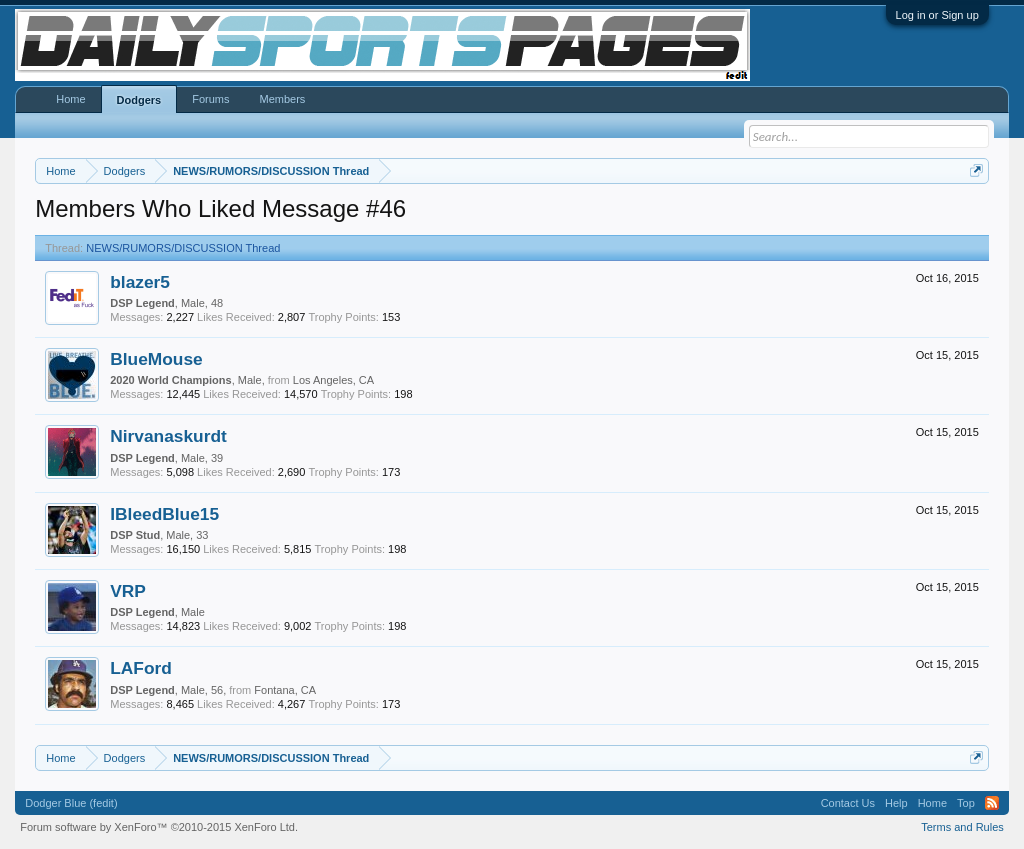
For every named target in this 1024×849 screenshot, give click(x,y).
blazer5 (140, 282)
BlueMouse (156, 359)
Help (896, 803)
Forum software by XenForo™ (159, 827)
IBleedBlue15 (164, 514)
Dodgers (139, 100)
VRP (128, 591)
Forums (210, 99)
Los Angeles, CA (333, 380)
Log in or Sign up (937, 15)
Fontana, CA (285, 690)
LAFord (141, 668)
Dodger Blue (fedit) (71, 803)
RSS (992, 803)
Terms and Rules (962, 827)
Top (966, 803)
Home (70, 99)
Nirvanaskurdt (168, 436)
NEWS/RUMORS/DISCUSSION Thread (183, 248)
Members (282, 99)
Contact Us (848, 803)
